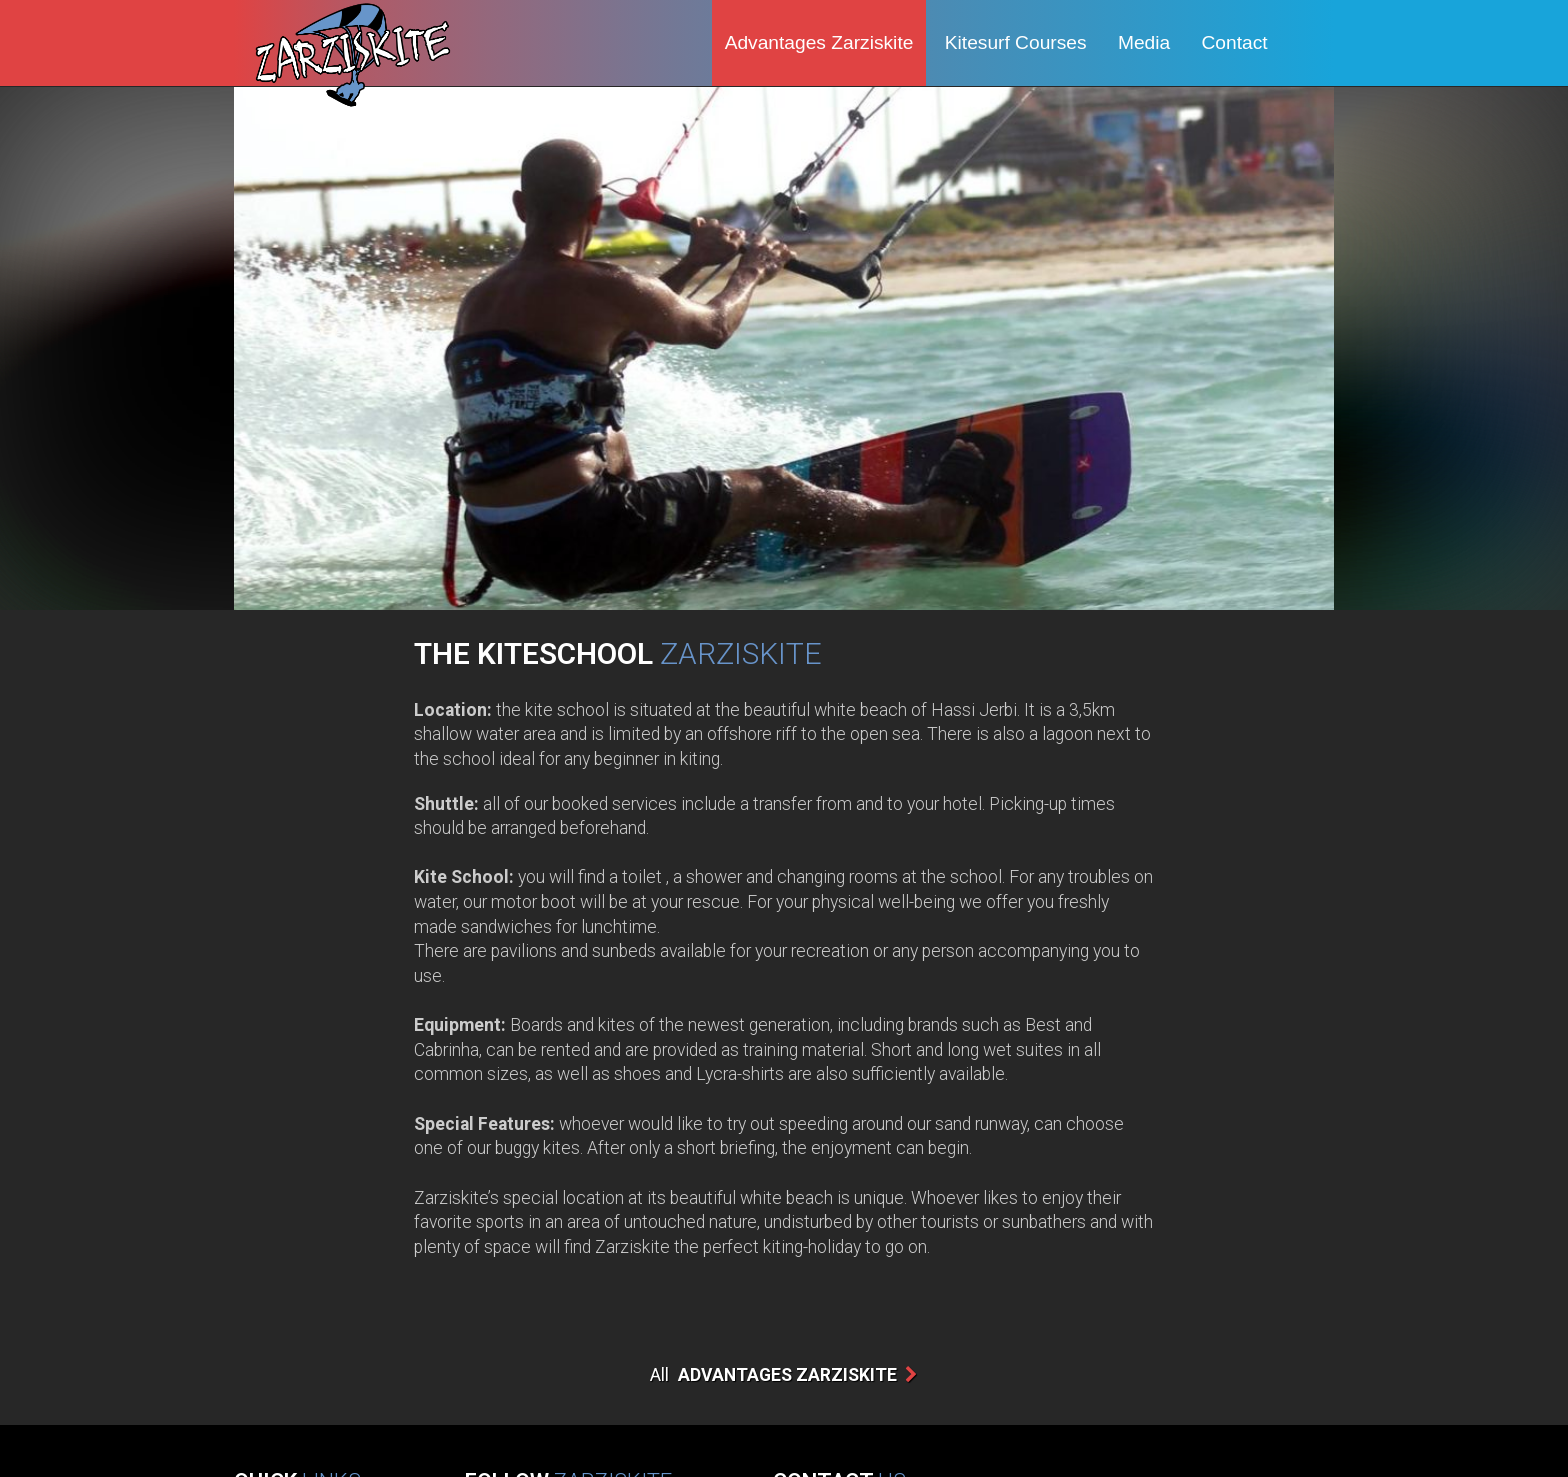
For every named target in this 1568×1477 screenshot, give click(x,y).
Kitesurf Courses (1016, 42)
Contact (1235, 42)
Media (1144, 42)
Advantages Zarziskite (819, 42)
